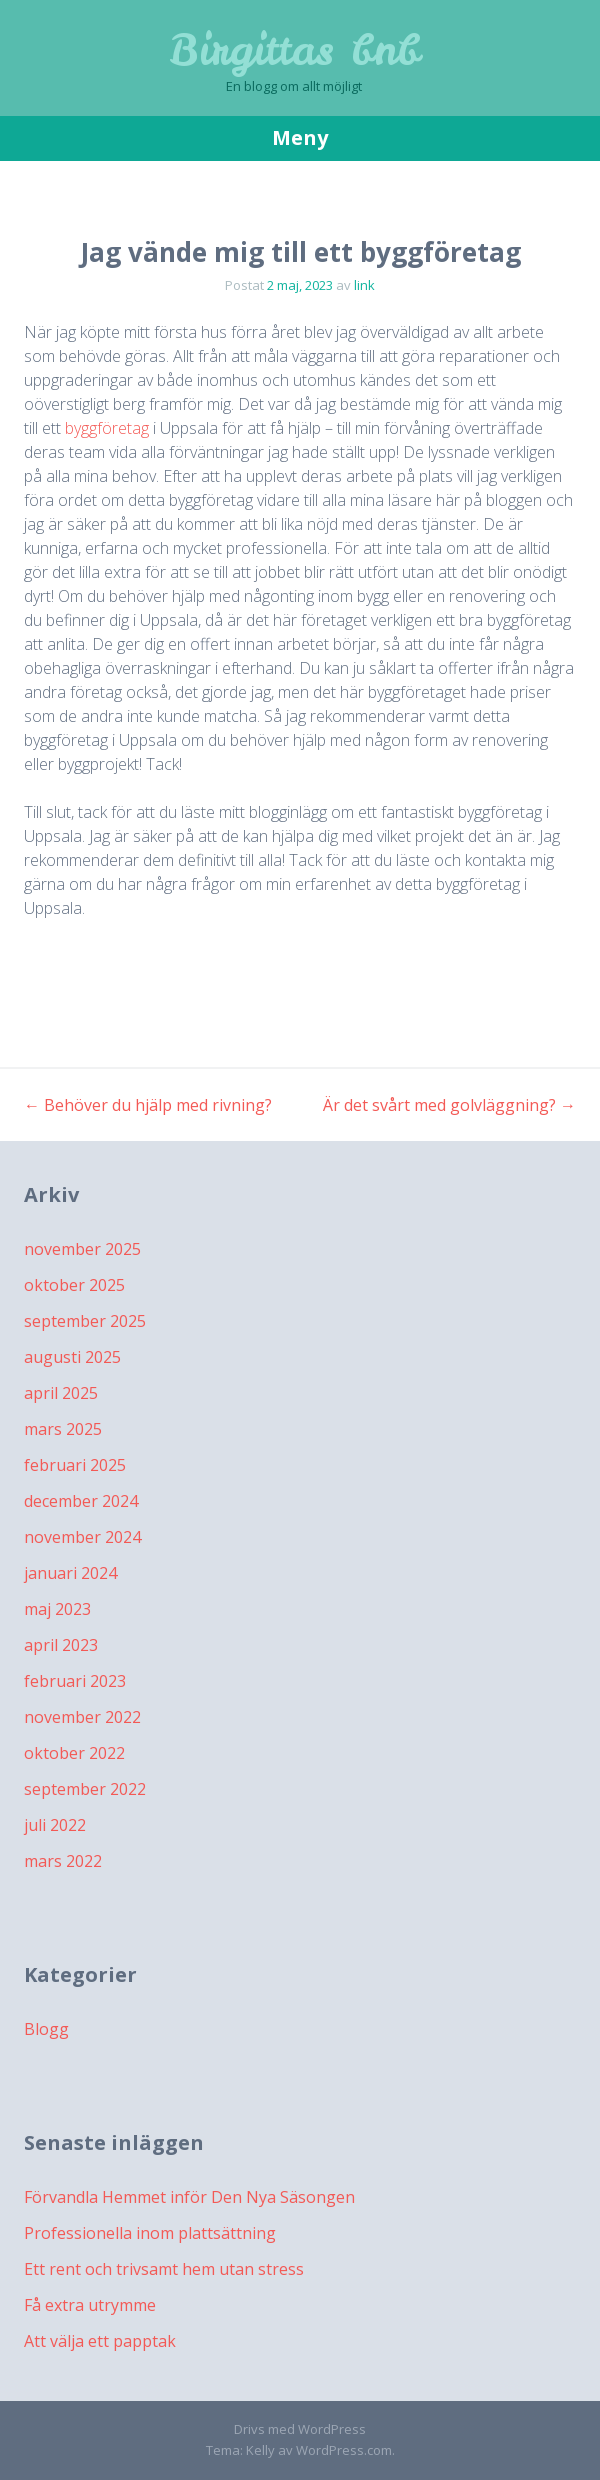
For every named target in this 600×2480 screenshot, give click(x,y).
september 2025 (85, 1321)
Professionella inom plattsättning (150, 2233)
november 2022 (82, 1717)
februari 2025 (75, 1465)
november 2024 (82, 1537)
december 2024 (81, 1501)
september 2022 (85, 1789)
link (364, 285)
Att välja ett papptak (100, 2341)
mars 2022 (63, 1861)
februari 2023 (75, 1681)
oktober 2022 (74, 1753)
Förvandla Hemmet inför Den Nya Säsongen (189, 2197)
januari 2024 (70, 1573)
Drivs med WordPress (300, 2429)
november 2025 (82, 1249)
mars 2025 (63, 1429)
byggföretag (107, 428)
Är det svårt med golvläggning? (449, 1105)
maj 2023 (57, 1609)
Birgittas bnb (294, 50)
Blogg (46, 2029)
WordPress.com (344, 2450)
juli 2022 (55, 1825)
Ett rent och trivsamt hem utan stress (164, 2269)
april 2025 (61, 1393)
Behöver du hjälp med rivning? (148, 1105)
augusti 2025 (72, 1357)
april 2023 (61, 1645)
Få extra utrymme (90, 2305)
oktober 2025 (74, 1285)
